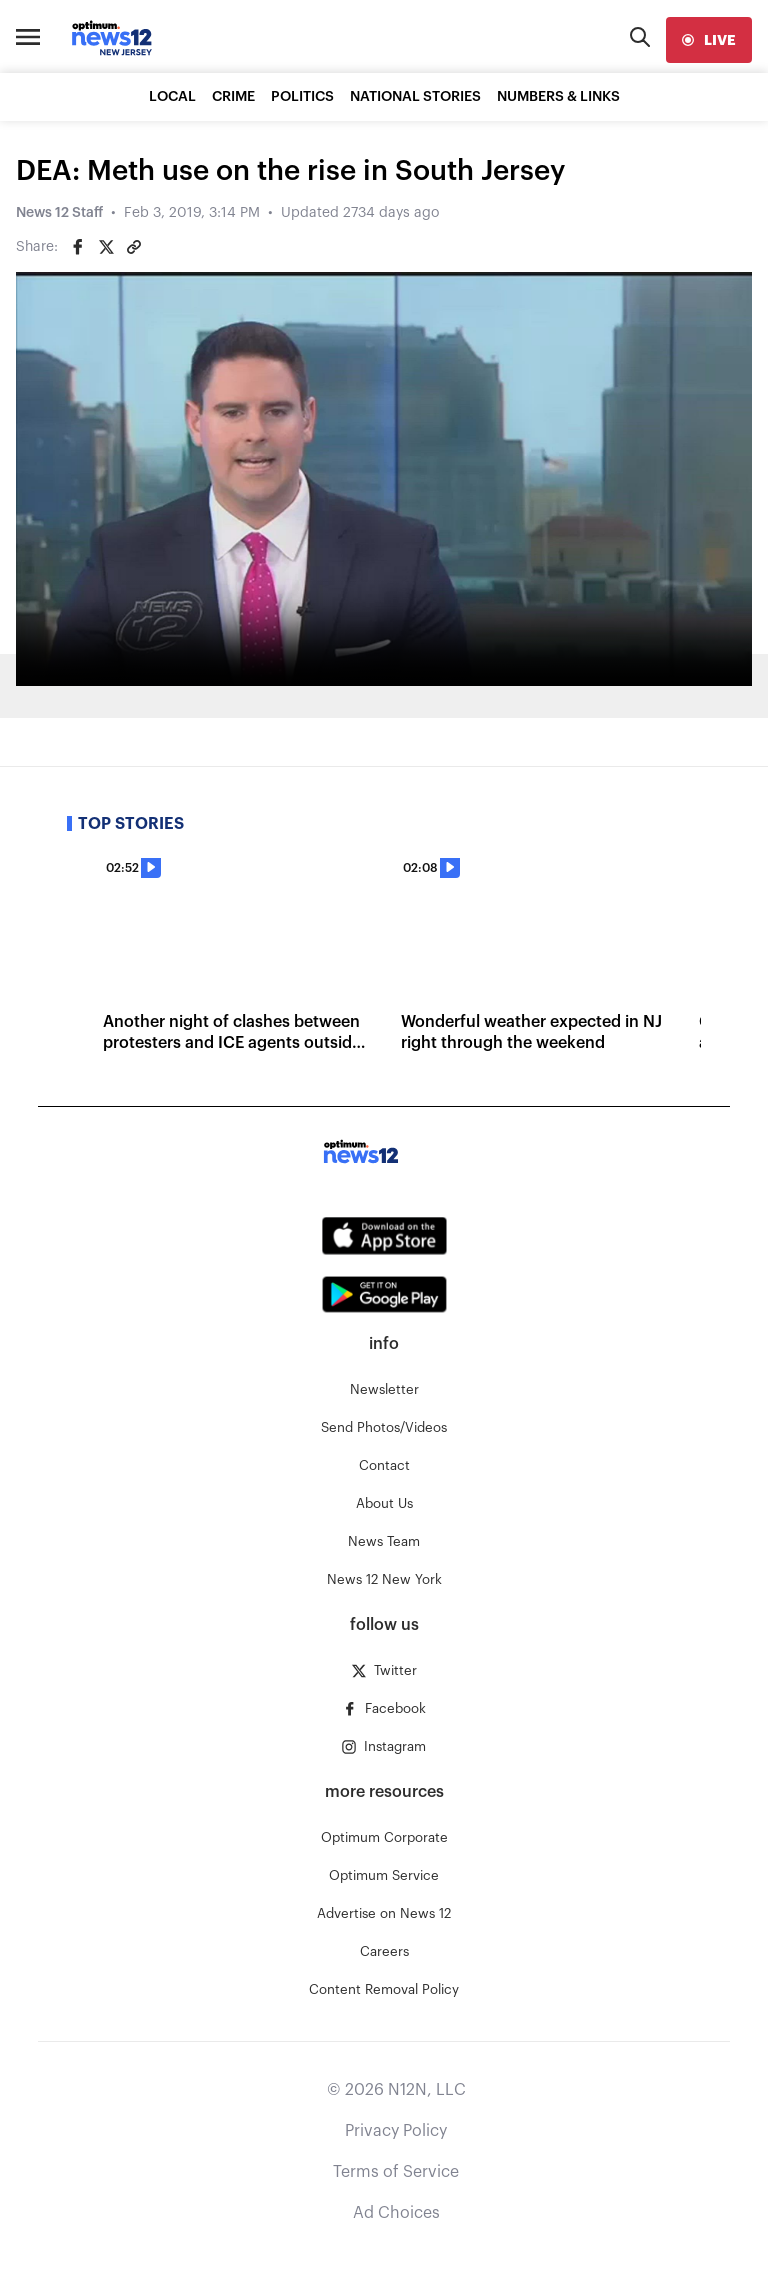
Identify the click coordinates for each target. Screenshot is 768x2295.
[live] (709, 40)
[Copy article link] (134, 247)
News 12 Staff (59, 213)
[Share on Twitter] (106, 247)
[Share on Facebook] (78, 247)
